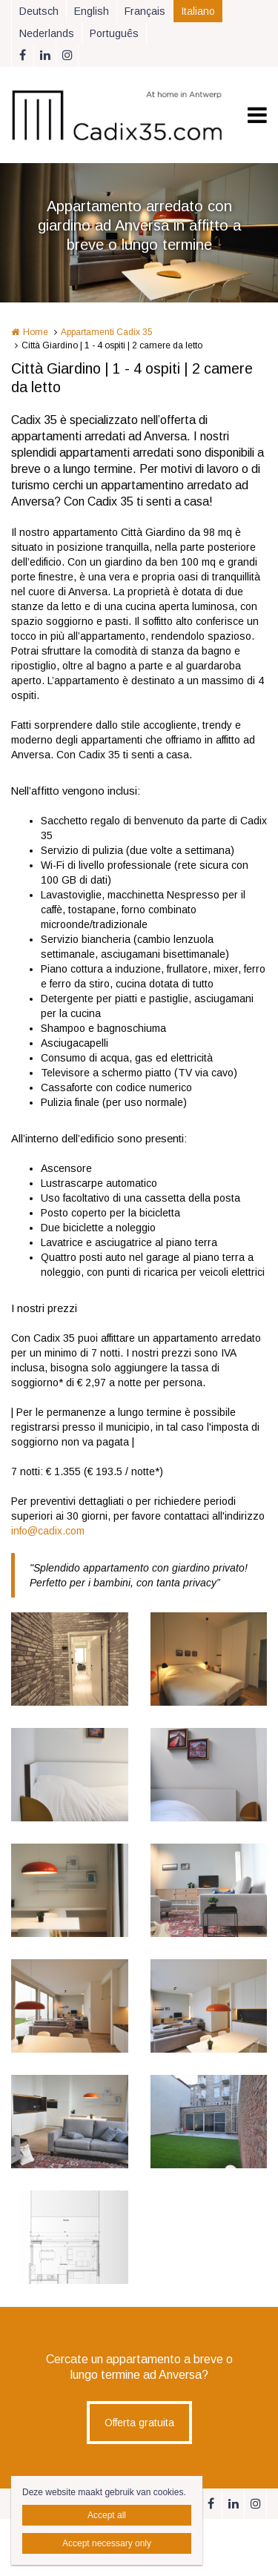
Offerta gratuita (139, 2422)
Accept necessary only (106, 2543)
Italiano (198, 11)
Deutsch (39, 11)
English (91, 11)
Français (145, 11)
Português (114, 33)
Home (35, 332)
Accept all (106, 2515)
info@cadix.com (48, 1531)
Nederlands (46, 33)
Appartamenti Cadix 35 (107, 332)
